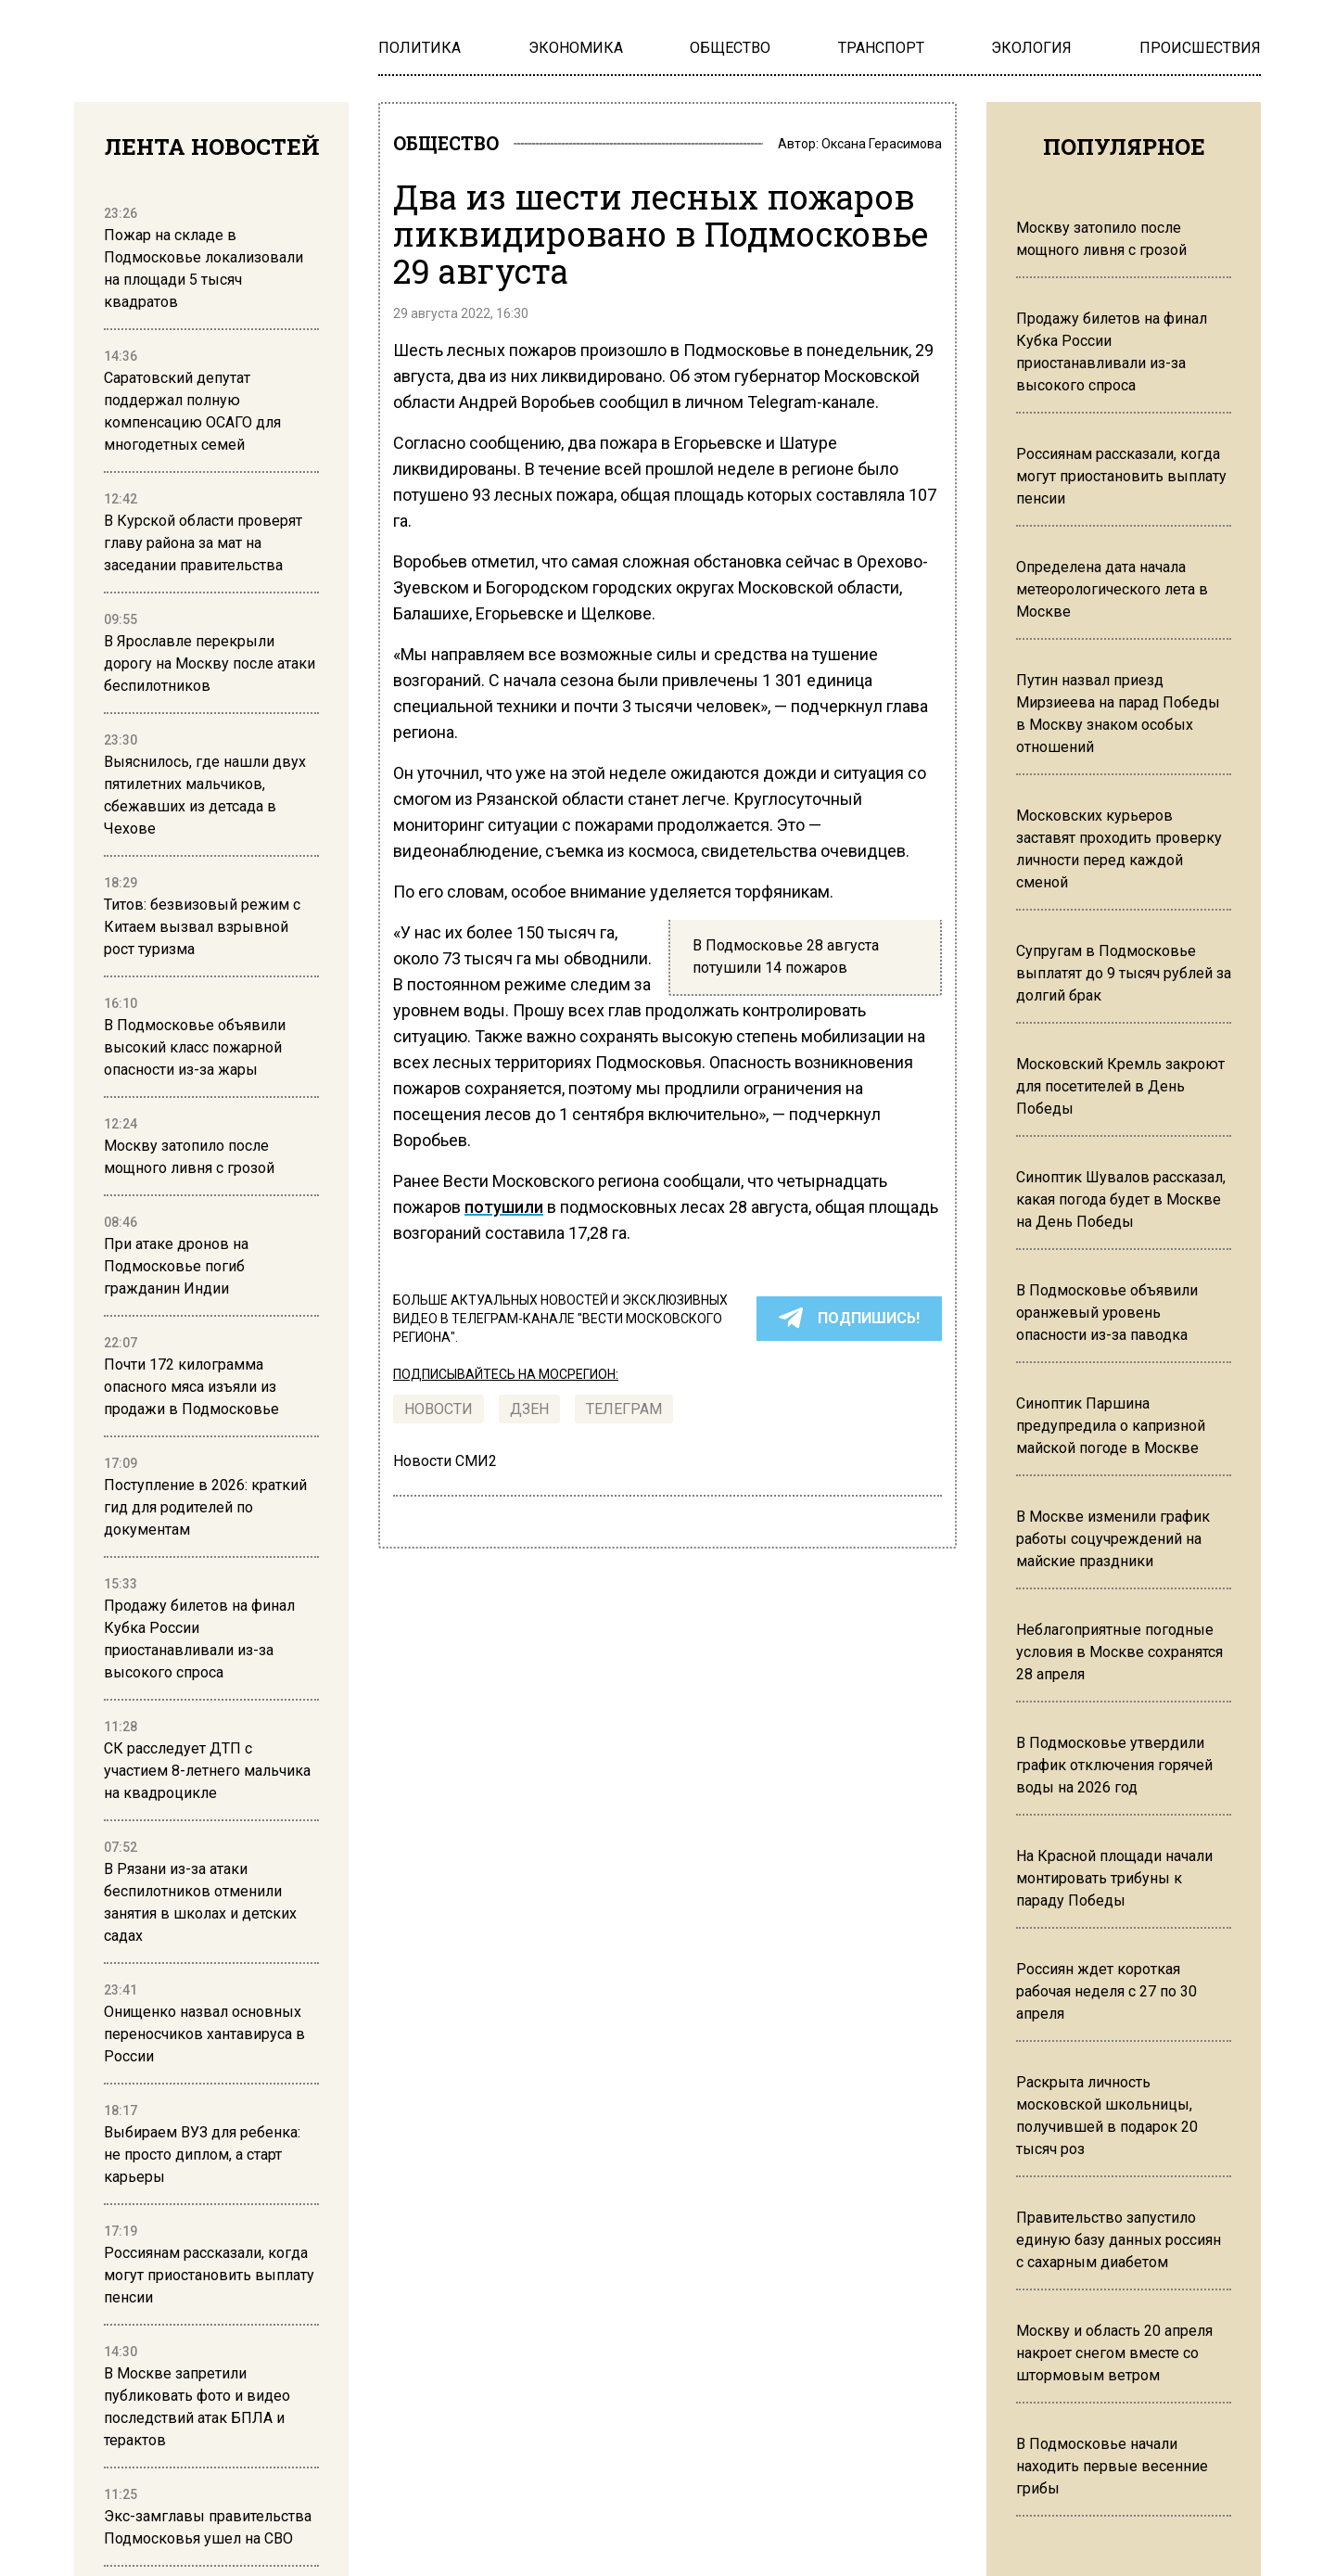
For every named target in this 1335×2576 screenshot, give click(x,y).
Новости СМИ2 (445, 1466)
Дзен (529, 1414)
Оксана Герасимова (881, 146)
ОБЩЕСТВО (459, 146)
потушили (503, 1212)
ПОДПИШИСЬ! (849, 1323)
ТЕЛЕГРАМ (624, 1414)
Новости (438, 1414)
